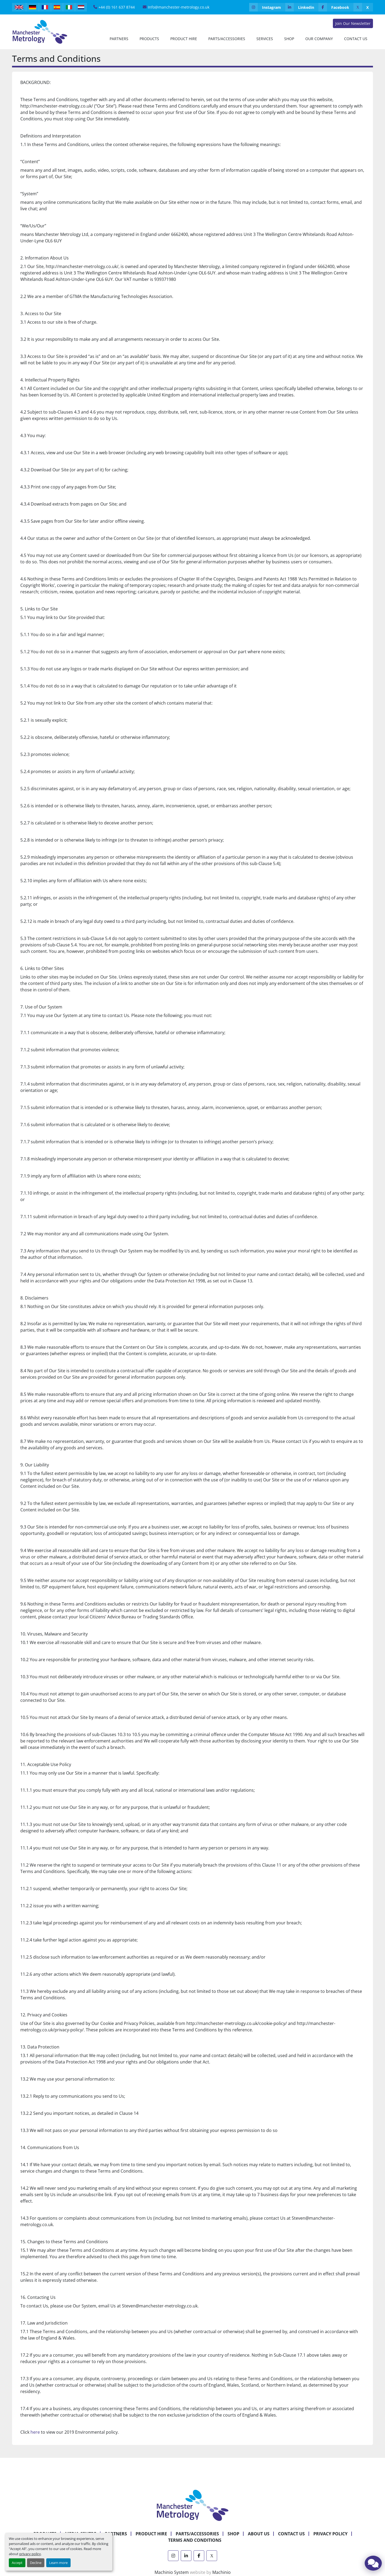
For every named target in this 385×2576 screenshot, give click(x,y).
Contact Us (355, 38)
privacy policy (30, 2553)
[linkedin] (301, 7)
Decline (35, 2562)
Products (149, 38)
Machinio (221, 2572)
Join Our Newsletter (353, 23)
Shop (289, 38)
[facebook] (335, 7)
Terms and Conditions (194, 2540)
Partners (119, 38)
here (35, 2432)
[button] (149, 38)
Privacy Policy (330, 2534)
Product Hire (183, 38)
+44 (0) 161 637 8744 (116, 7)
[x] (363, 7)
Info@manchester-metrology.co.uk (178, 7)
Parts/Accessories (226, 38)
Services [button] (264, 38)
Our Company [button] (319, 38)
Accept (17, 2562)
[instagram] (267, 7)
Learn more (58, 2562)
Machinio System (172, 2572)
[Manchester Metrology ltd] (192, 2505)
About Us (259, 2534)
